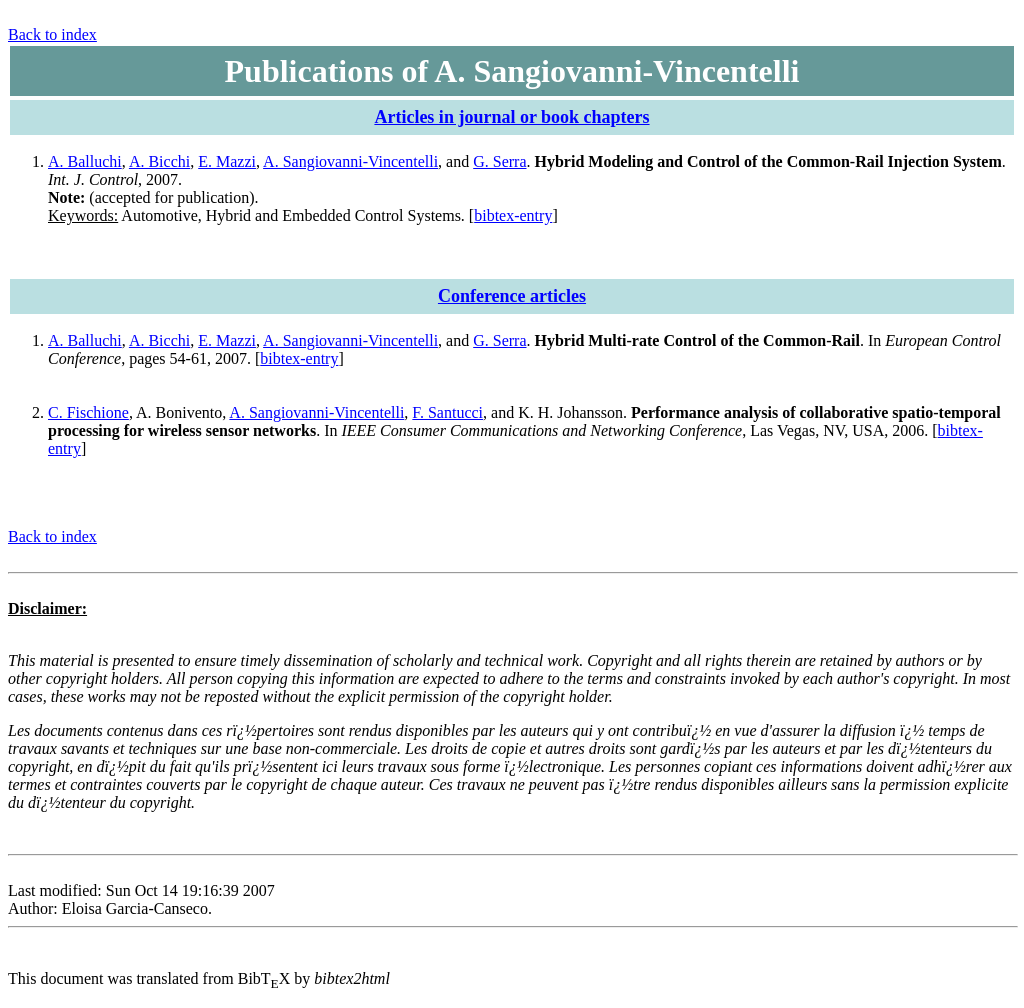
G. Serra (499, 161)
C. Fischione (88, 412)
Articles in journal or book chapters (511, 117)
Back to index (52, 34)
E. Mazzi (227, 161)
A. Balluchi (85, 161)
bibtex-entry (513, 215)
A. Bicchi (159, 161)
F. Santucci (447, 412)
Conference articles (512, 296)
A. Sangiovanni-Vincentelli (350, 161)
